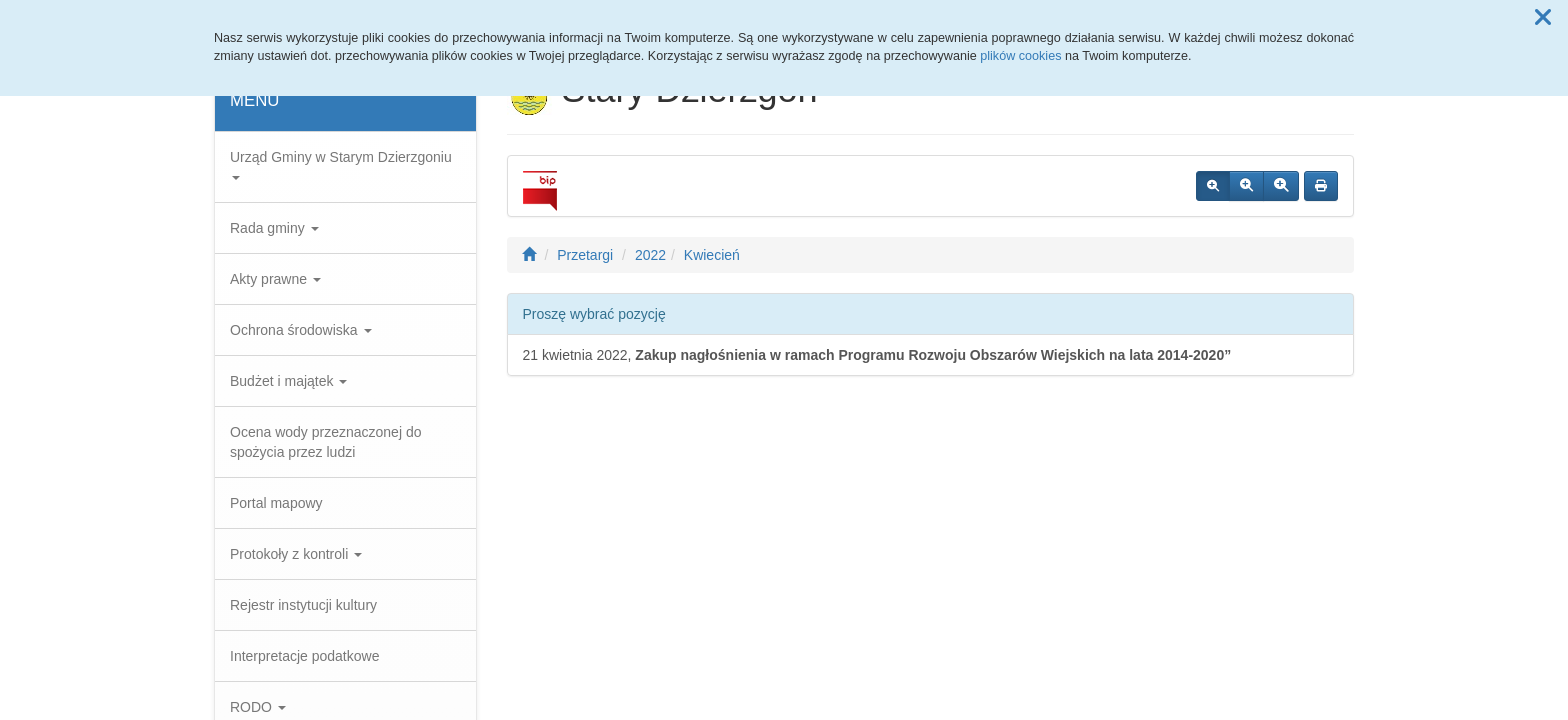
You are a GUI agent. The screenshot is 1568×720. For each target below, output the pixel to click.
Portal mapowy (276, 503)
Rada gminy (274, 228)
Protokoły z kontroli (296, 554)
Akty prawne (275, 279)
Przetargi (585, 255)
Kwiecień (712, 255)
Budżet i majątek (288, 381)
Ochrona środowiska (301, 330)
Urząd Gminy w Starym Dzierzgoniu (341, 164)
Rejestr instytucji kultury (303, 605)
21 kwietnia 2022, (877, 355)
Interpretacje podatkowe (304, 656)
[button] (1543, 18)
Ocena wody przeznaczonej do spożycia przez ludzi (325, 442)
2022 (650, 255)
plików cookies (1020, 56)
